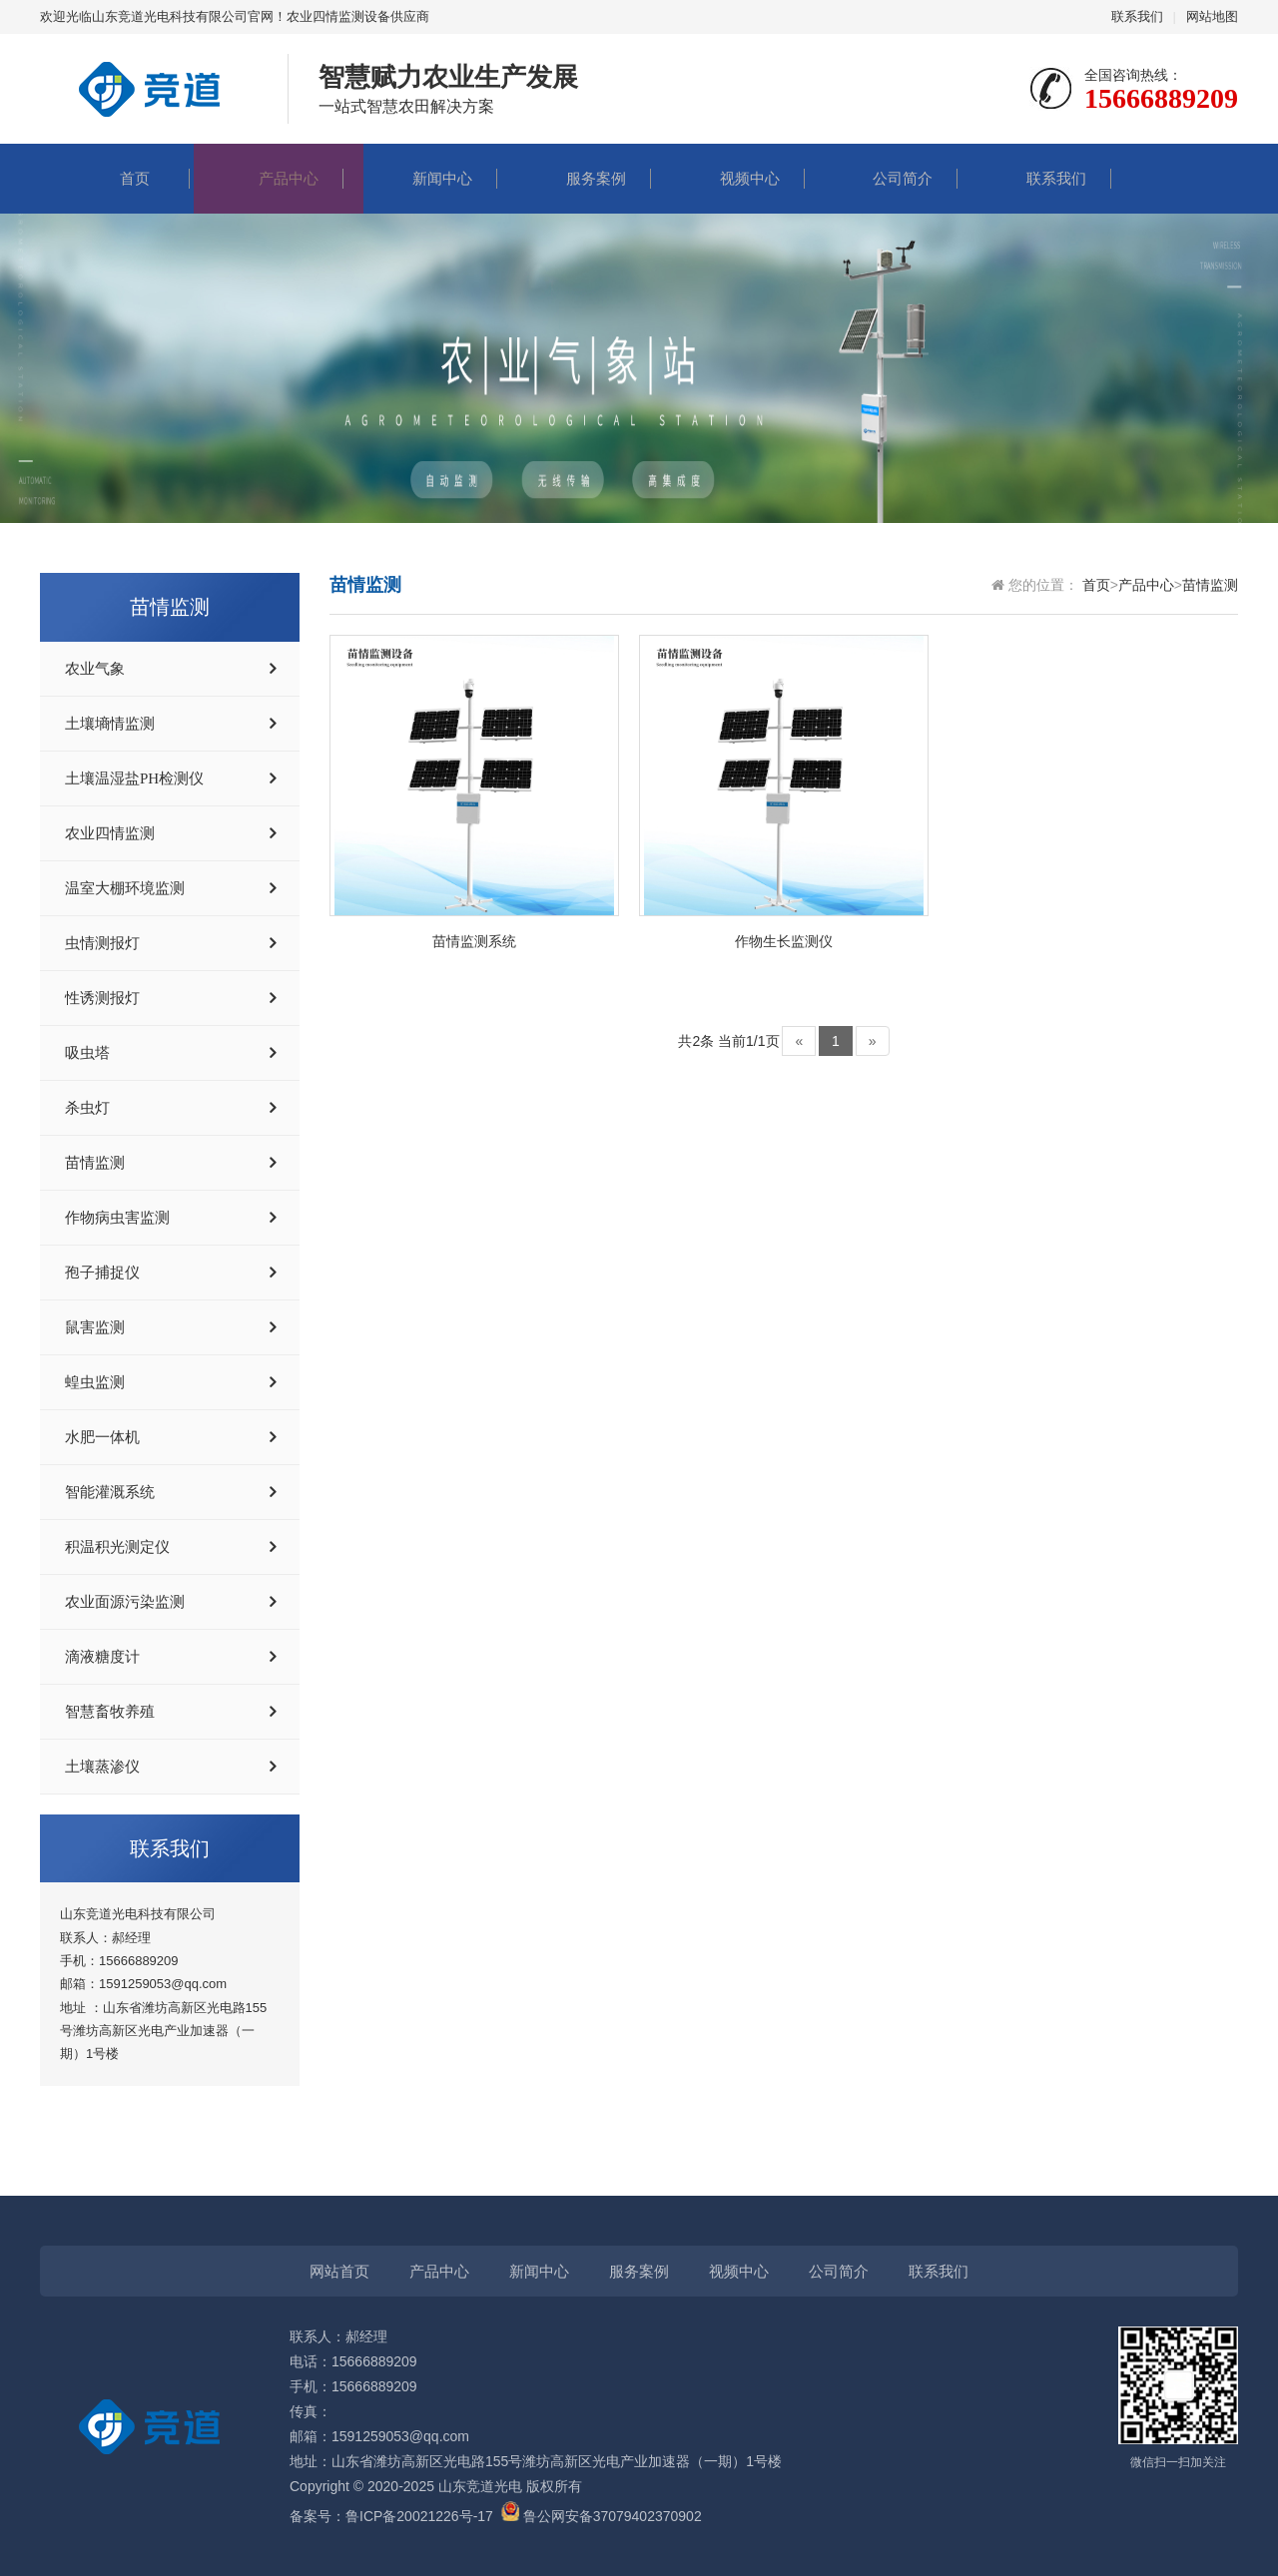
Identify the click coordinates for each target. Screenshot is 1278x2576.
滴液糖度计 (102, 1657)
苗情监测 (95, 1163)
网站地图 (1212, 16)
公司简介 (883, 178)
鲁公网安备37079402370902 (601, 2516)
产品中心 (269, 178)
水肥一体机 (102, 1437)
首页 (115, 178)
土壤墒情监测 (110, 724)
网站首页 (339, 2271)
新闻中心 (422, 178)
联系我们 (1137, 16)
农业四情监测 (110, 833)
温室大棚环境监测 (125, 888)
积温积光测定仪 (117, 1547)
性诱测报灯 (102, 998)
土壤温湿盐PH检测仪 (134, 778)
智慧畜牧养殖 (110, 1712)
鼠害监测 (95, 1327)
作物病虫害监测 (117, 1218)
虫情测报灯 (102, 943)
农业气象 (95, 669)
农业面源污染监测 (125, 1602)
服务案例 (576, 178)
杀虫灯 (87, 1108)
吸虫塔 (87, 1053)
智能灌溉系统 (110, 1492)
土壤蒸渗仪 (102, 1767)
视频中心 (730, 178)
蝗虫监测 (95, 1382)
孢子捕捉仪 (102, 1273)
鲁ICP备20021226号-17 (419, 2516)
